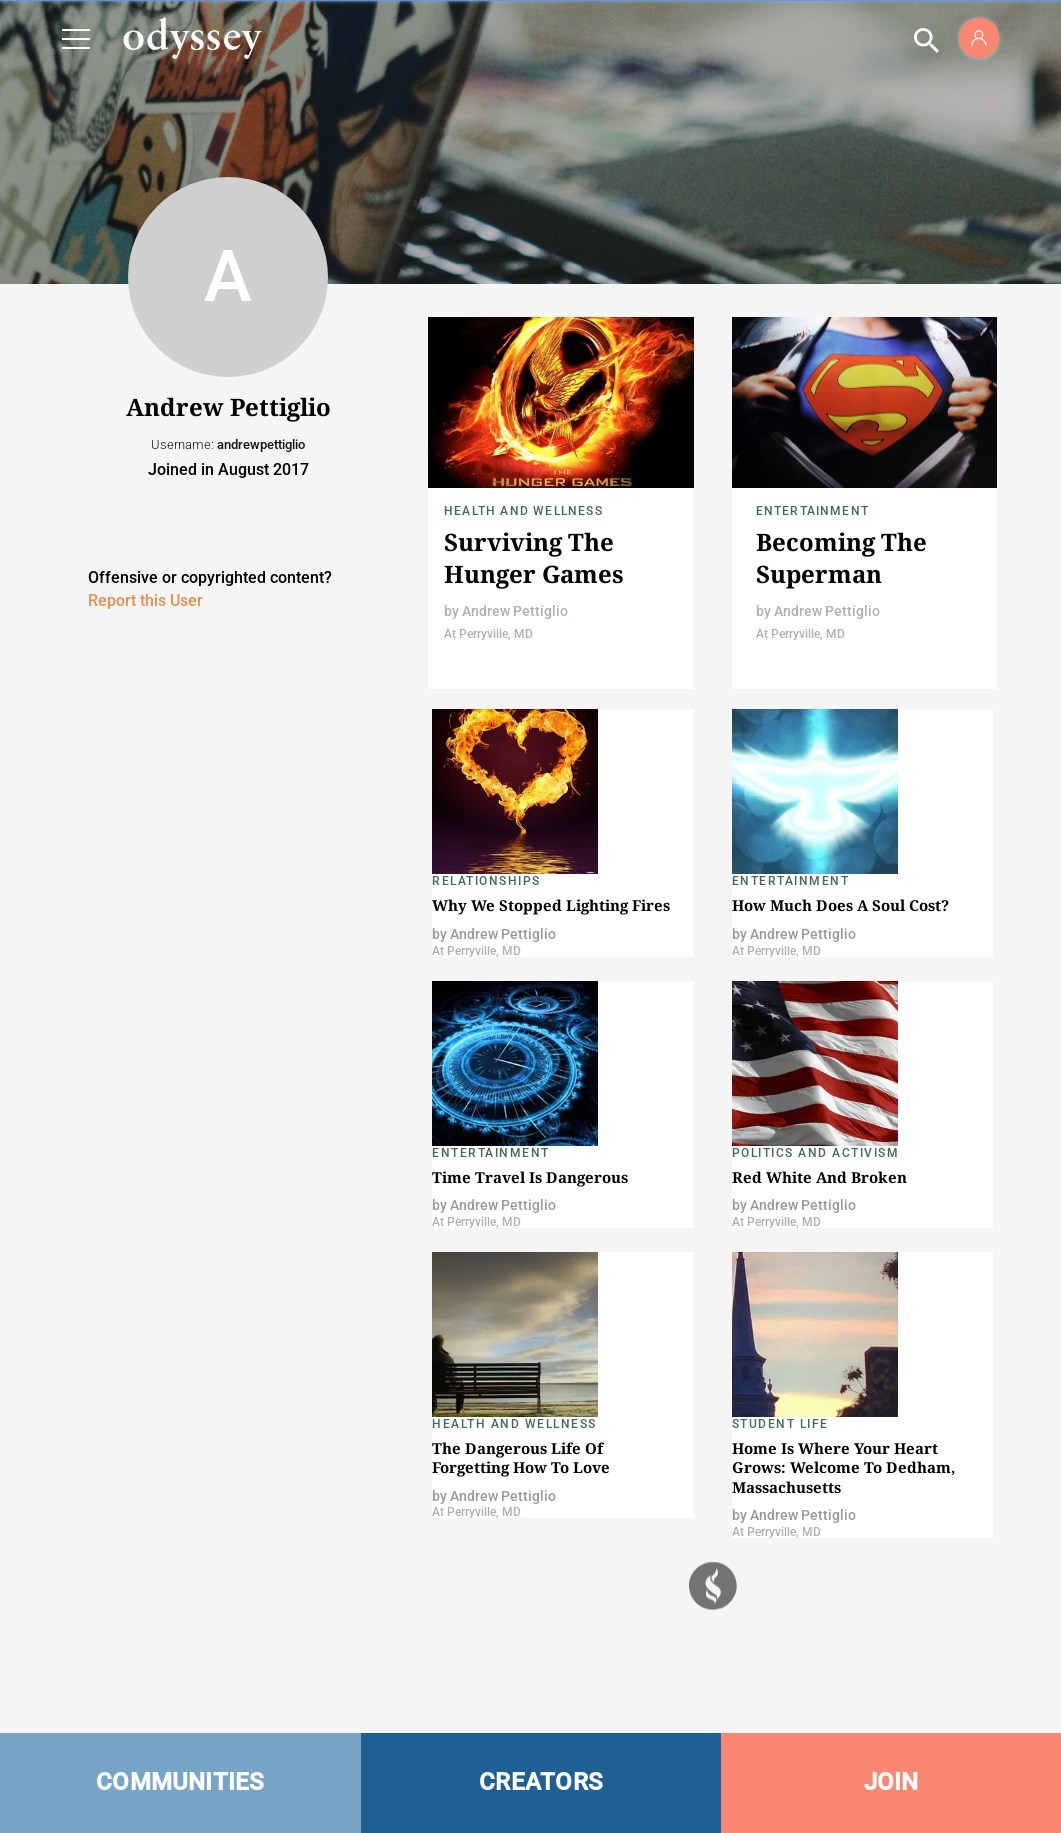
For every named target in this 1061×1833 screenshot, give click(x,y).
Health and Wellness (523, 511)
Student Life (780, 1424)
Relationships (486, 881)
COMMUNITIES (180, 1782)
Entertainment (813, 511)
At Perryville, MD (488, 634)
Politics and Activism (816, 1153)
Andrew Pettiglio (515, 611)
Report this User (145, 600)
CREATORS (541, 1782)
